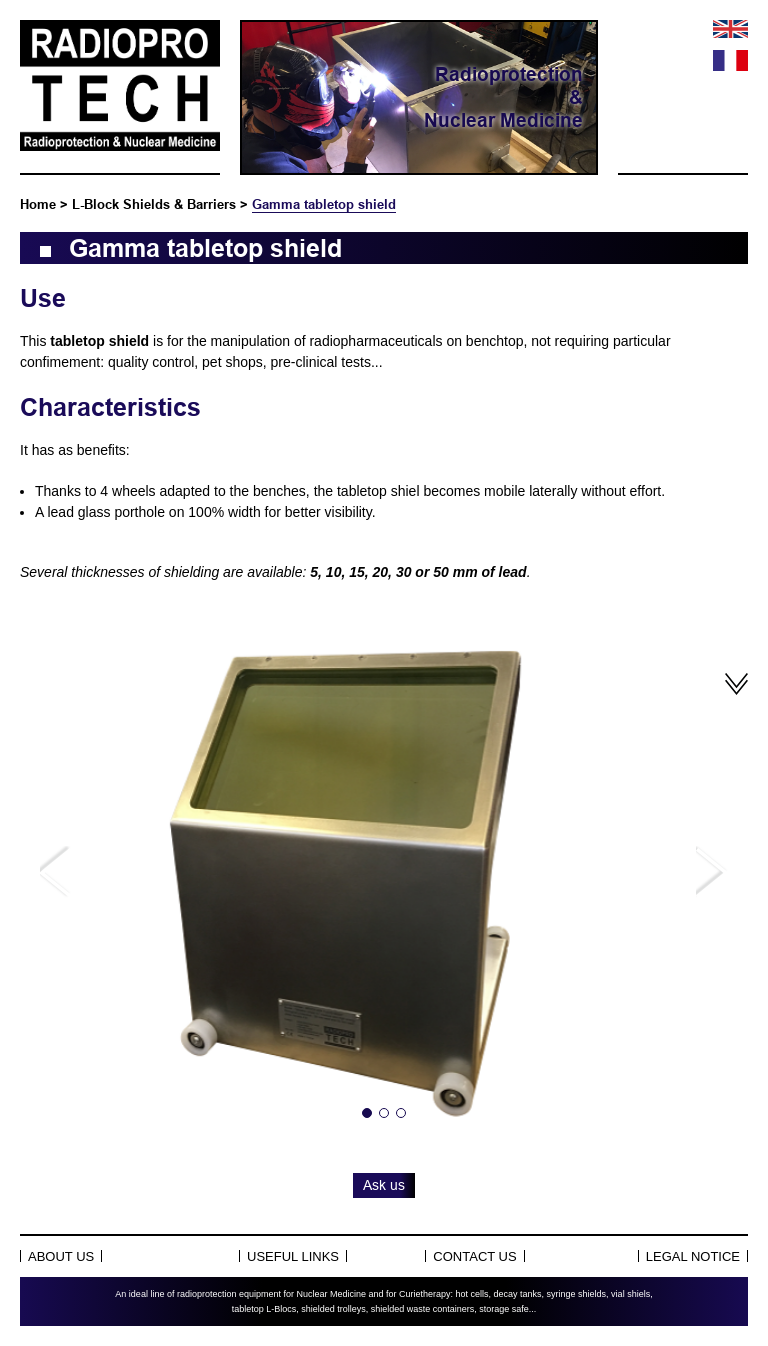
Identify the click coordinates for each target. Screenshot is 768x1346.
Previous (56, 872)
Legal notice (693, 1256)
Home (38, 204)
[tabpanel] (384, 872)
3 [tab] (401, 1113)
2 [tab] (384, 1113)
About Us (61, 1256)
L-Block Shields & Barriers (154, 204)
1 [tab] (367, 1113)
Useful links (293, 1256)
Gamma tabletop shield (324, 204)
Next (712, 872)
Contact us (474, 1256)
